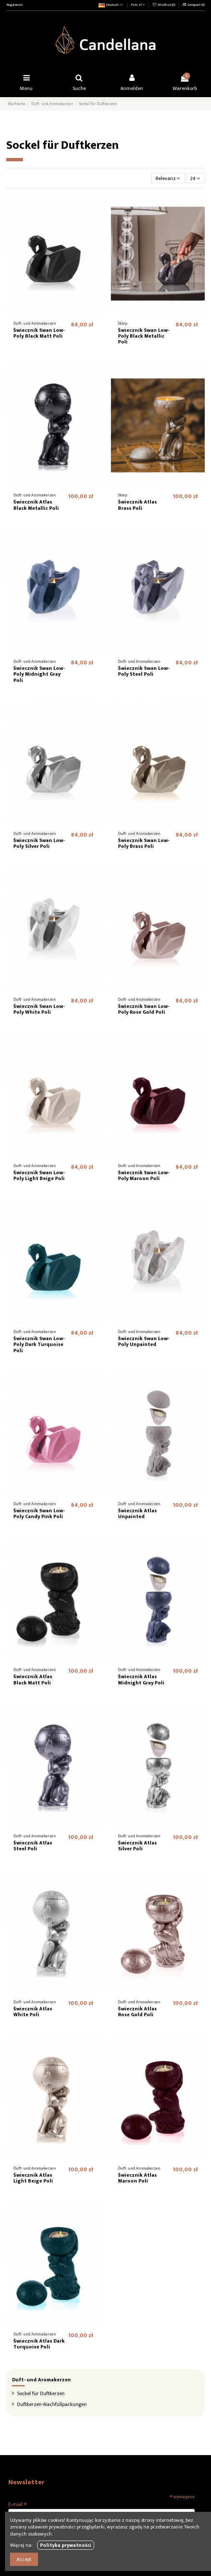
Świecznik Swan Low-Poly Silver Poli (39, 843)
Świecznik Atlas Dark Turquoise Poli (39, 2344)
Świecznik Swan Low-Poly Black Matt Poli (39, 333)
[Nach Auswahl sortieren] (168, 178)
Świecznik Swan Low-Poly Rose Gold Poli (143, 1009)
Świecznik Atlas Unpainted (137, 1513)
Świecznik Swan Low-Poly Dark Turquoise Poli (39, 1344)
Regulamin (14, 5)
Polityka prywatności (65, 2545)
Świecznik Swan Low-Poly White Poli (39, 1009)
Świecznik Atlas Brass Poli (137, 505)
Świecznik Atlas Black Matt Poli (32, 1679)
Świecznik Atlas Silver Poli (137, 1846)
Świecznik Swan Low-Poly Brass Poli (143, 843)
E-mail (17, 2504)
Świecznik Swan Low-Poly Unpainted (143, 1341)
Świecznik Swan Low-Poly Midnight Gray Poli (39, 674)
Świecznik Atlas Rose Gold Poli (137, 2012)
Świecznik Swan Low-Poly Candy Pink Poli (39, 1513)
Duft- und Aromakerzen (41, 2380)
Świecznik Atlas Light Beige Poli (33, 2178)
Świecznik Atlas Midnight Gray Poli (141, 1679)
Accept (24, 2559)
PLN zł (138, 5)
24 (195, 178)
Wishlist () (164, 5)
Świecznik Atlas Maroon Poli (137, 2178)
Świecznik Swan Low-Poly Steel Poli (143, 671)
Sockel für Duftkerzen (41, 2393)
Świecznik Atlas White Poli (32, 2012)
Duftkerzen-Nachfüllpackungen (52, 2404)
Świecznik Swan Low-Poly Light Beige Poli (39, 1175)
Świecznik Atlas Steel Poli (32, 1846)
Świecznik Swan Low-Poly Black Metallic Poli (143, 336)
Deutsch (111, 5)
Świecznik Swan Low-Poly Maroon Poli (143, 1175)
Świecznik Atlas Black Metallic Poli (36, 505)
